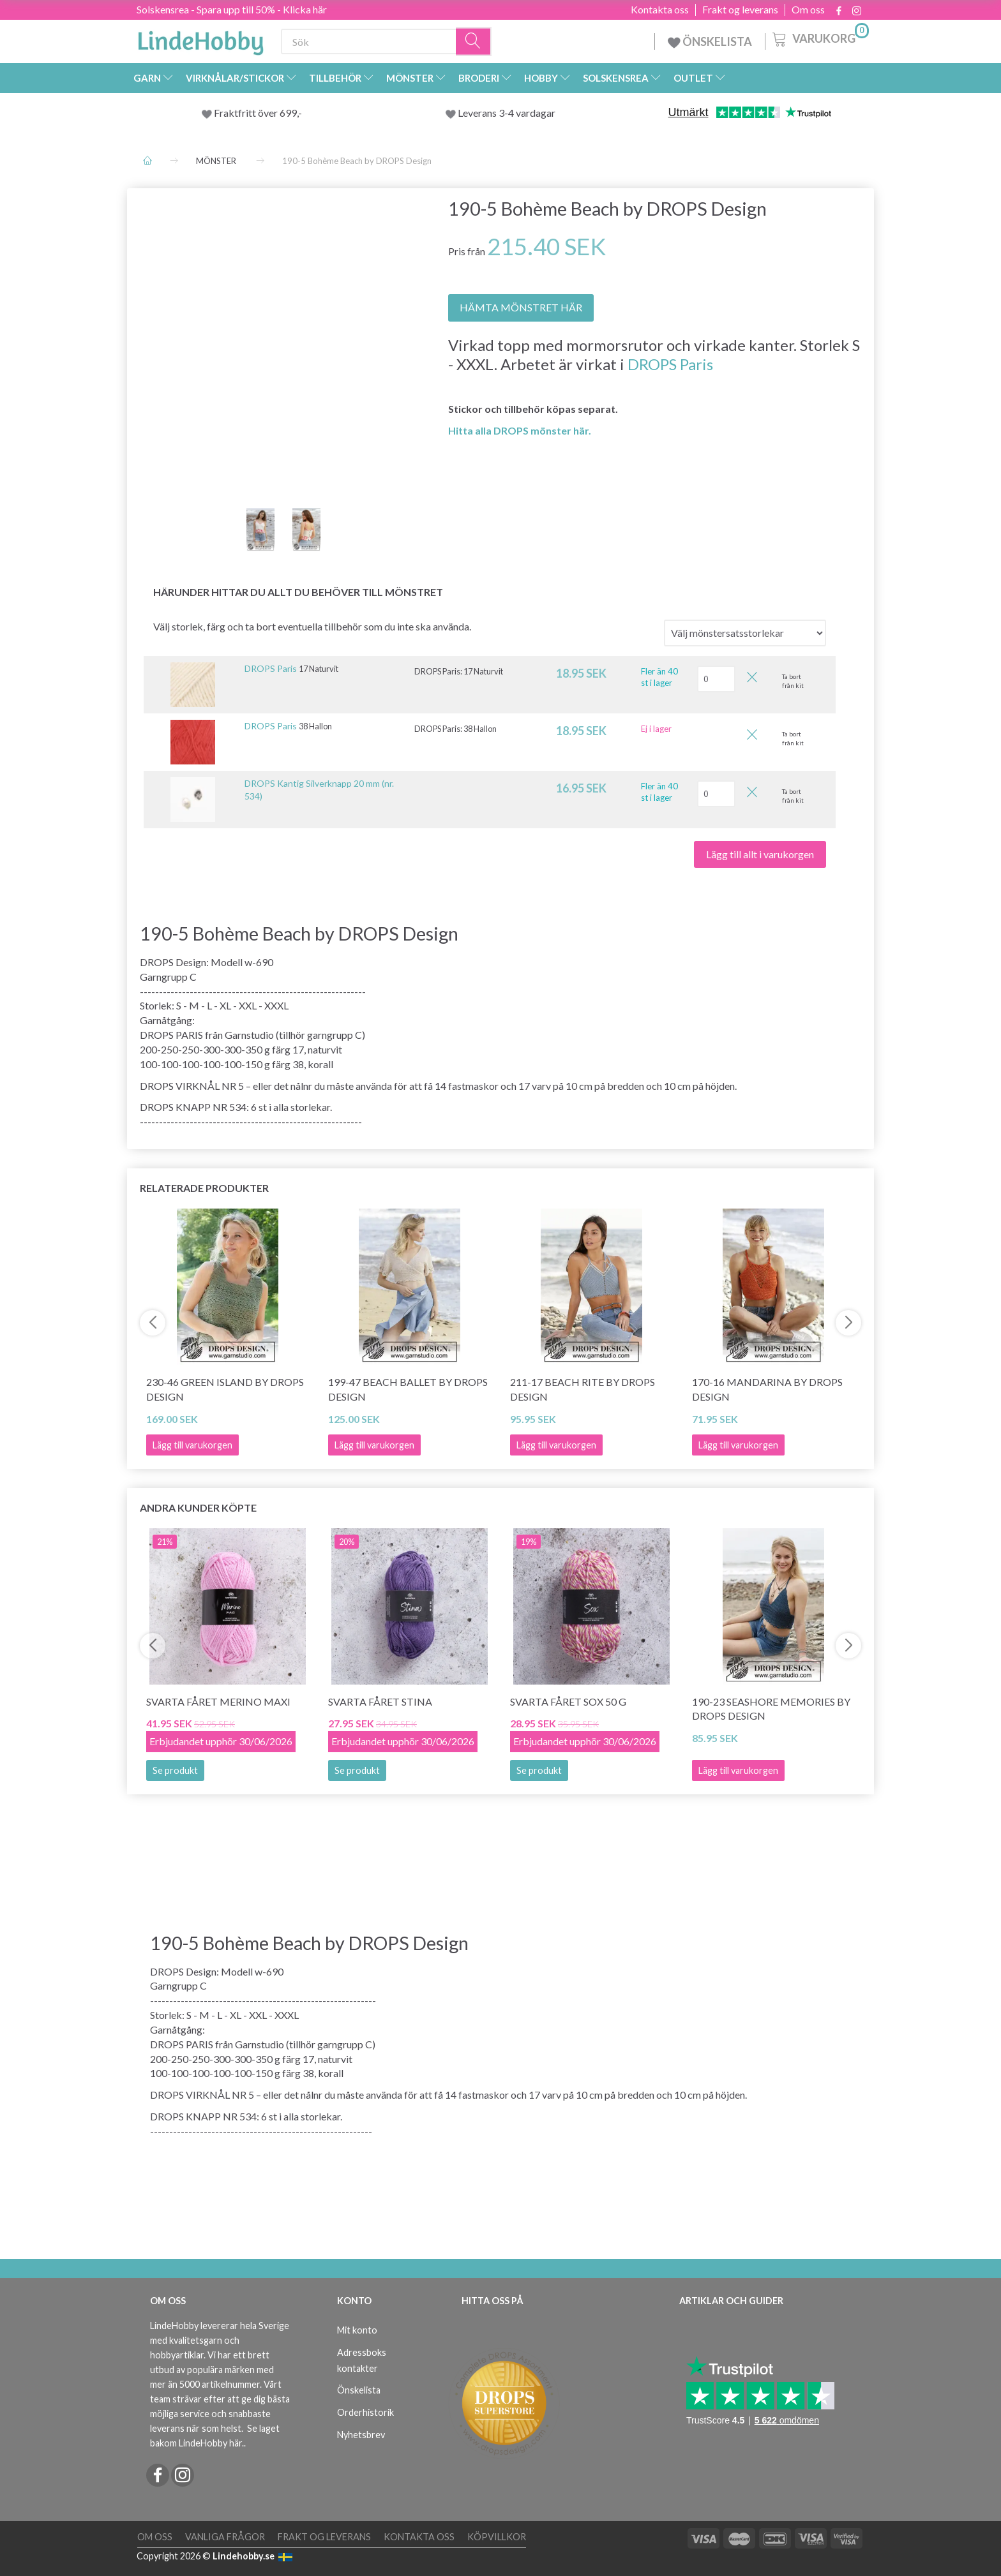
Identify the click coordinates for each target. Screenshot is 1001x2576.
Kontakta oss (660, 9)
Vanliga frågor (225, 2536)
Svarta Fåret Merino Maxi (218, 1701)
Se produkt (175, 1770)
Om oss (808, 9)
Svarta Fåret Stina (380, 1701)
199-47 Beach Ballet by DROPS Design (408, 1389)
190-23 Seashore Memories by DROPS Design (771, 1708)
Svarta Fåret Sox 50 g (568, 1701)
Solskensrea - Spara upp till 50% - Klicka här (232, 9)
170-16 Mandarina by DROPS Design (767, 1389)
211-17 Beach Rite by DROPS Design (582, 1389)
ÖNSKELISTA (710, 41)
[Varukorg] (819, 37)
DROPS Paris (670, 364)
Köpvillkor (496, 2536)
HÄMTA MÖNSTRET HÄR (521, 307)
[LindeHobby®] (200, 39)
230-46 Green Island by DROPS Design (225, 1389)
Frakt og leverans (740, 9)
